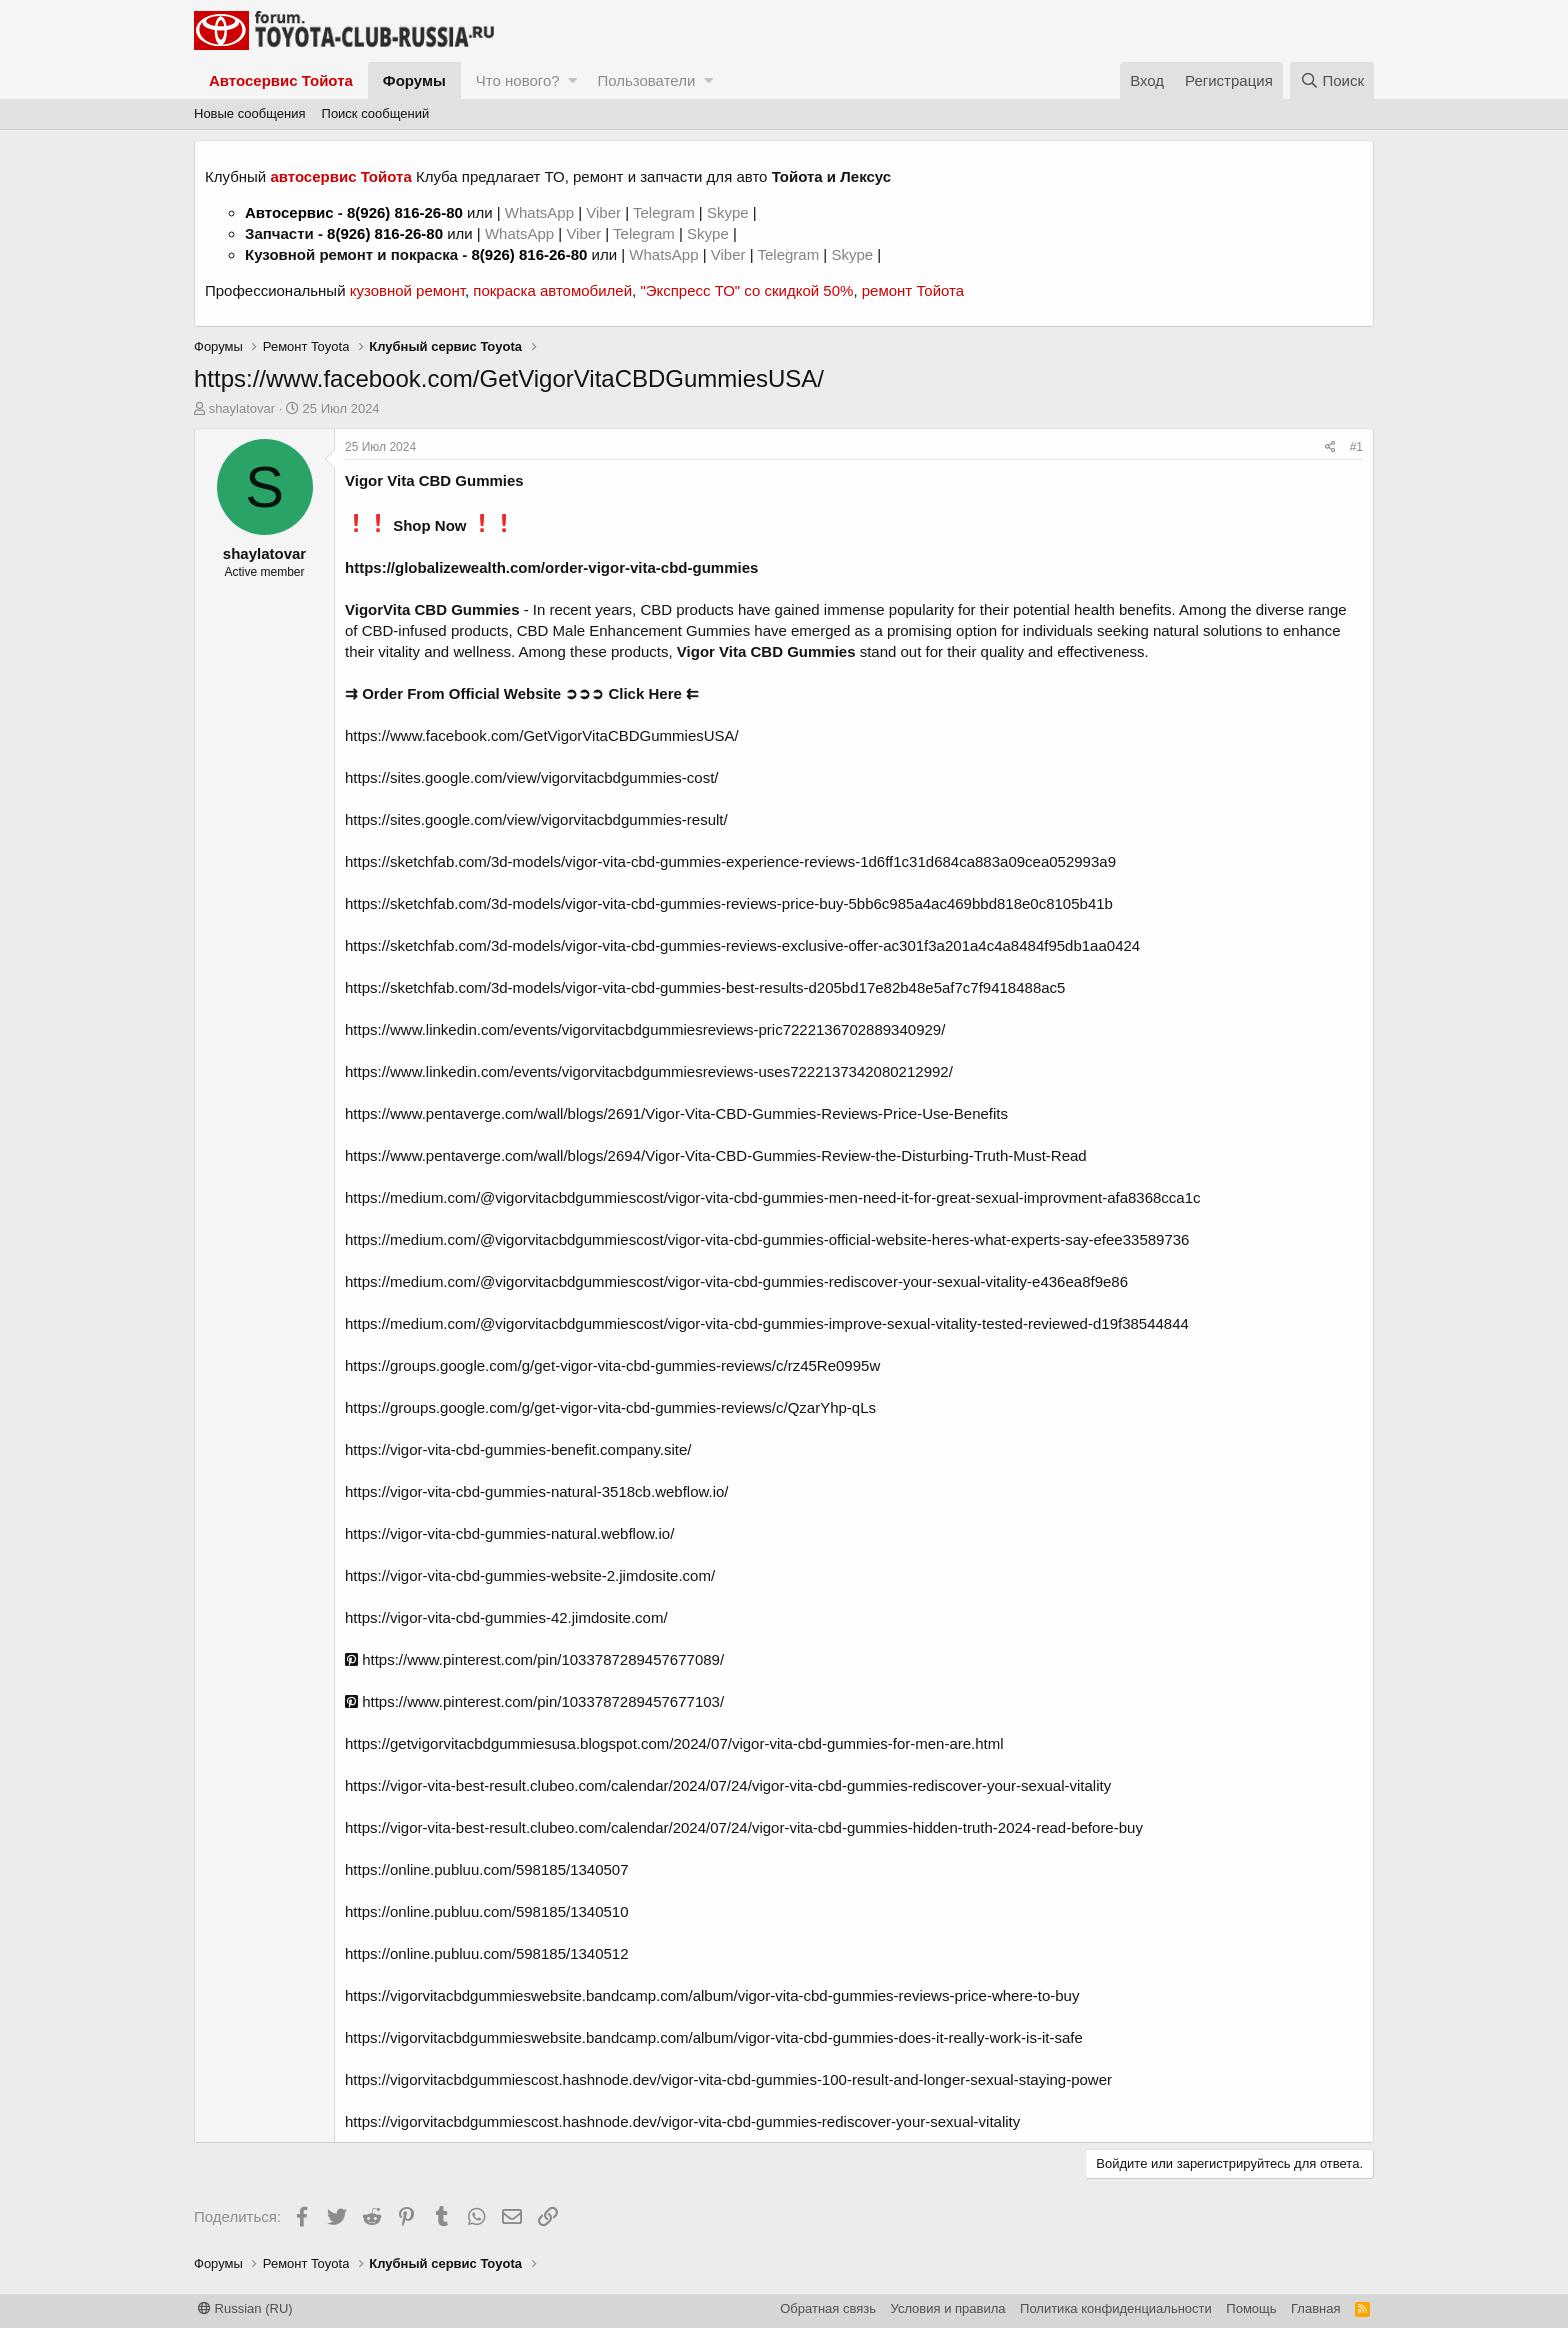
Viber (603, 212)
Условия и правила (948, 2308)
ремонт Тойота (913, 290)
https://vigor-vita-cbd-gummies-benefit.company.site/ (518, 1449)
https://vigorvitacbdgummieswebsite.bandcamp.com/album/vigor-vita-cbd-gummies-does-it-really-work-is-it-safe (714, 2037)
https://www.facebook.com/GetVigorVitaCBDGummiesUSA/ (542, 735)
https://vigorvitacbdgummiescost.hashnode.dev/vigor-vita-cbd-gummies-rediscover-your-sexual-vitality (682, 2121)
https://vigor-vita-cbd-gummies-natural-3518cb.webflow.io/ (537, 1491)
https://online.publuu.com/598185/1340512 (487, 1953)
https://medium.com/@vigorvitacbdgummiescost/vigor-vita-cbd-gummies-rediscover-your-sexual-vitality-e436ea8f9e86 (736, 1281)
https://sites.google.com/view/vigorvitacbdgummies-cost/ (531, 777)
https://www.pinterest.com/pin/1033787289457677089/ (534, 1659)
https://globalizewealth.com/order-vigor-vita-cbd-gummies (551, 567)
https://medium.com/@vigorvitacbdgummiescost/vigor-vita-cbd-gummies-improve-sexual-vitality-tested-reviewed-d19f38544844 (767, 1323)
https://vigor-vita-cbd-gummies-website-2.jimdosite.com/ (530, 1575)
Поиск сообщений (376, 113)
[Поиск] (1332, 80)
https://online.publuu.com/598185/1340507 (487, 1869)
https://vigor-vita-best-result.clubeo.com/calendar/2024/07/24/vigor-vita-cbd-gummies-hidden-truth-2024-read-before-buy (744, 1827)
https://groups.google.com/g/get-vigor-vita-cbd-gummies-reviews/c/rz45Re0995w (612, 1365)
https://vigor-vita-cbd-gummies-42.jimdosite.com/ (506, 1617)
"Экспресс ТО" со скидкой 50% (746, 290)
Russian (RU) (245, 2308)
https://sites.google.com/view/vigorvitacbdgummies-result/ (536, 819)
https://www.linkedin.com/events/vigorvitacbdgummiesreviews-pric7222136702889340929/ (645, 1029)
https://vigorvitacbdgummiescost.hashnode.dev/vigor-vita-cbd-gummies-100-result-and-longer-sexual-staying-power (728, 2079)
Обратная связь (828, 2308)
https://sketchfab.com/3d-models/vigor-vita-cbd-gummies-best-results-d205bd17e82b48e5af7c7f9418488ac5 (705, 987)
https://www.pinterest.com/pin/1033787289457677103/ (534, 1701)
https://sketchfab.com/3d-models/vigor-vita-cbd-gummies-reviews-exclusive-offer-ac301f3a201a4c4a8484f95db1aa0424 (742, 945)
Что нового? (518, 80)
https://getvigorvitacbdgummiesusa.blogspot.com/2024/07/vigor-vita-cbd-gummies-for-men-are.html (674, 1743)
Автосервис (289, 212)
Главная (1315, 2308)
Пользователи (646, 80)
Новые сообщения (250, 113)
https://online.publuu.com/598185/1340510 (487, 1911)
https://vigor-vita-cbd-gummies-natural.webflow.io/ (509, 1533)
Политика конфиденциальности (1116, 2308)
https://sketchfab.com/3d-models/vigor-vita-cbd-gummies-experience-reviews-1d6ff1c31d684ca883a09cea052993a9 (730, 861)
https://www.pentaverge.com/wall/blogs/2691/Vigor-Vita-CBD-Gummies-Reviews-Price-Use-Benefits (676, 1113)
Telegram (666, 212)
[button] (572, 80)
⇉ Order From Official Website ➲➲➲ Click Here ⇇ (522, 693)
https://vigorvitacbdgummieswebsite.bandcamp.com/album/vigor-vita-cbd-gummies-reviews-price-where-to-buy (712, 1995)
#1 (1356, 447)
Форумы (414, 80)
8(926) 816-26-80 (405, 212)
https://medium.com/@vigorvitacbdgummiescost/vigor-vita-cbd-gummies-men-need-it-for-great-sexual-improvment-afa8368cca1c (773, 1197)
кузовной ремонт (407, 290)
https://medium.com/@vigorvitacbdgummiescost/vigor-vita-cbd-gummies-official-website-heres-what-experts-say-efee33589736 (767, 1239)
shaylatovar (242, 408)
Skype (730, 212)
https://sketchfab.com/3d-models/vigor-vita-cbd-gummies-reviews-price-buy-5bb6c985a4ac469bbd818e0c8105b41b (729, 903)
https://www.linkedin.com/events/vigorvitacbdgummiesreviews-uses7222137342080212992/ (649, 1071)
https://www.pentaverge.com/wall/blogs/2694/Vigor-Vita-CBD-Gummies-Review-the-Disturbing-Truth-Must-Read (716, 1155)
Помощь (1251, 2308)
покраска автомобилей (552, 290)
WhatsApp (541, 212)
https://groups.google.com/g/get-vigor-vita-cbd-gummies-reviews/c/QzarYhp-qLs (610, 1407)
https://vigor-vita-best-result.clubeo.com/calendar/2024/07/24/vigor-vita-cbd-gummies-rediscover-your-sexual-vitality (728, 1785)
